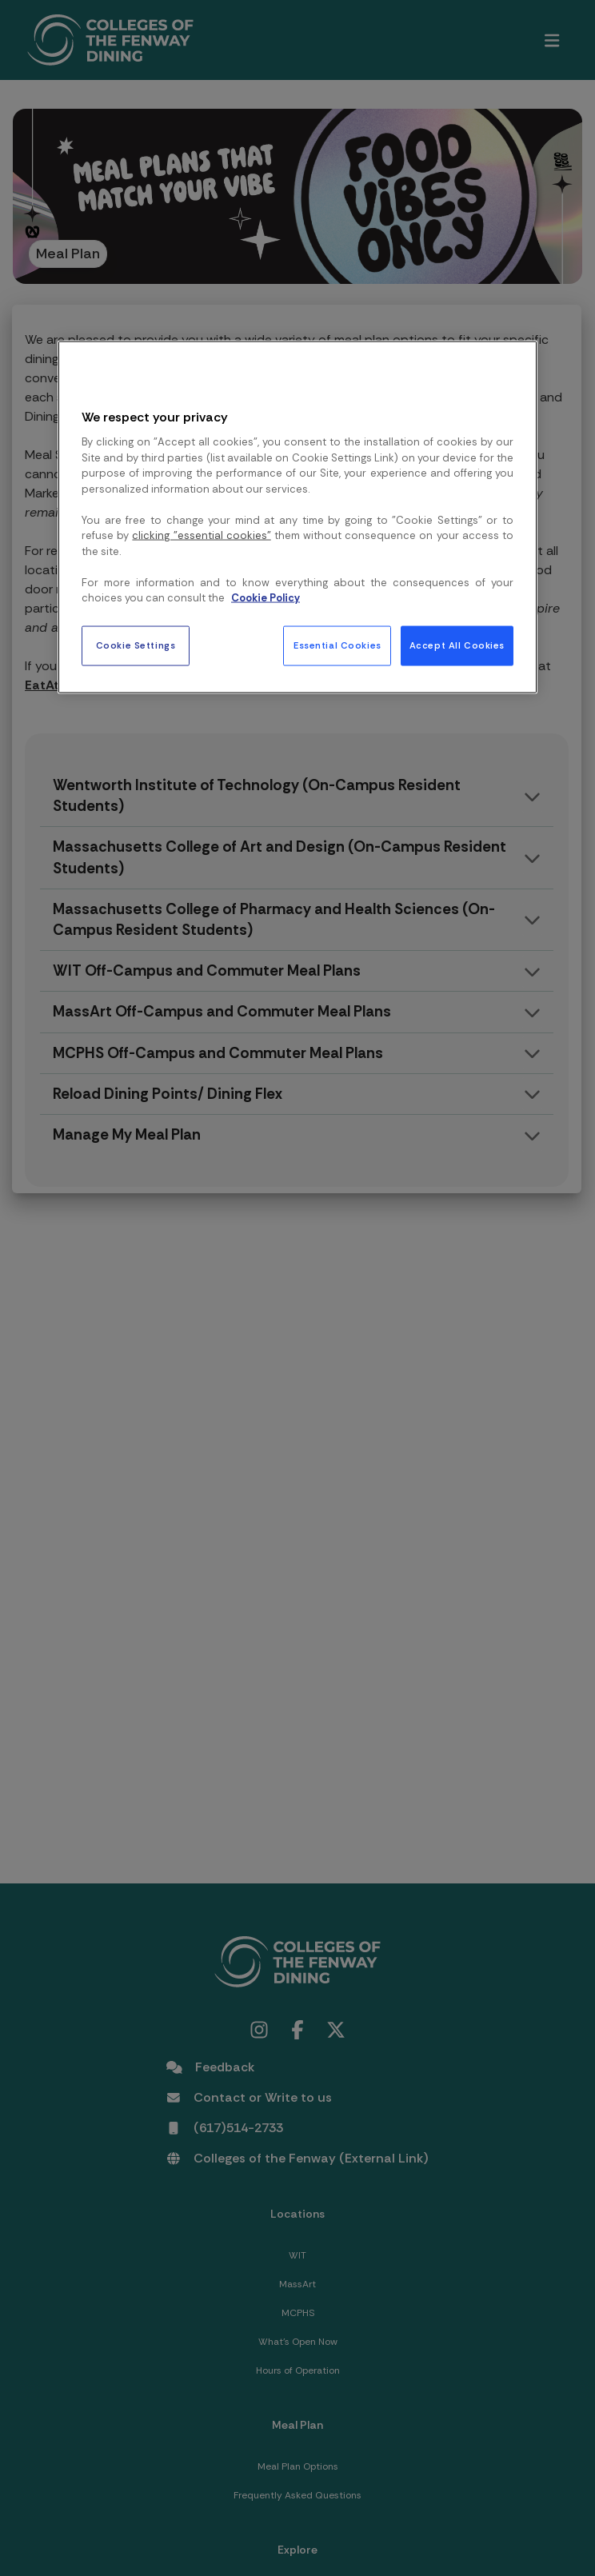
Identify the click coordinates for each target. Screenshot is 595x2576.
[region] (297, 517)
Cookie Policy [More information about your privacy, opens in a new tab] (265, 598)
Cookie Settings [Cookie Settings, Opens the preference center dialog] (136, 646)
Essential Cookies (337, 646)
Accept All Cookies (457, 646)
